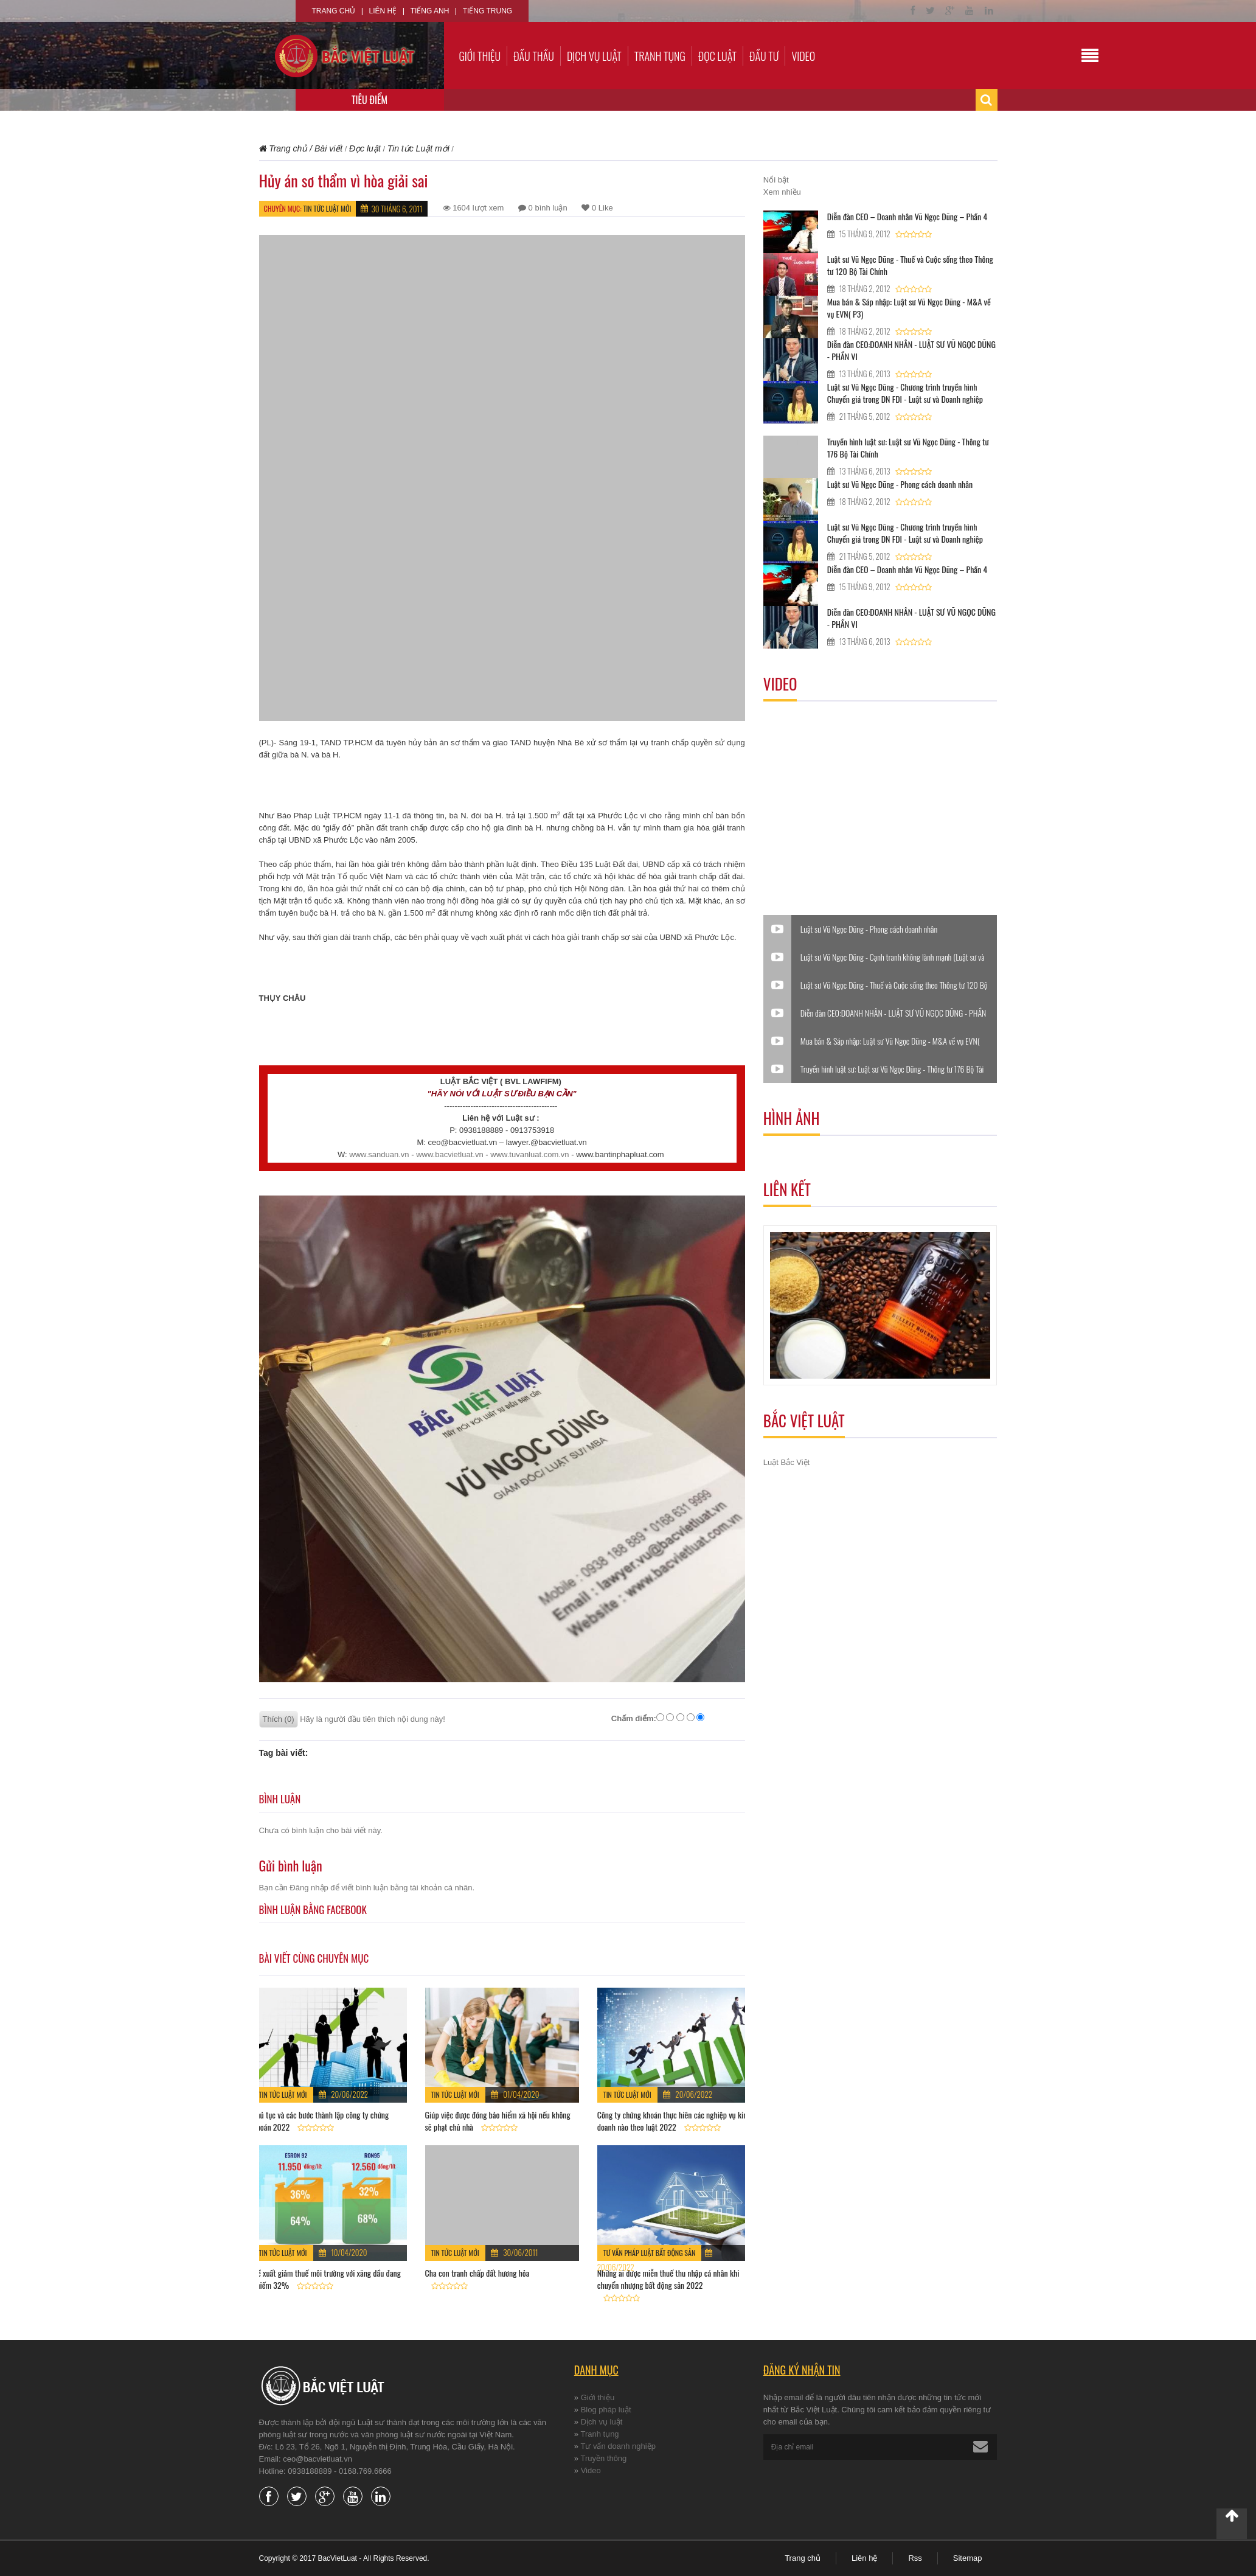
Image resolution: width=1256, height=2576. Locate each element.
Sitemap (967, 2558)
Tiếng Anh (430, 11)
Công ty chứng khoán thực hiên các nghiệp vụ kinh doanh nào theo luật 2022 (674, 2120)
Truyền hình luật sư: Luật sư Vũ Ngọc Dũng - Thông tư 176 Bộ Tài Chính (908, 447)
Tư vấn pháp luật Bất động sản (649, 2252)
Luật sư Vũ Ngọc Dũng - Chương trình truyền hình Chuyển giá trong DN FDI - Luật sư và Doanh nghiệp (905, 392)
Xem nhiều (782, 192)
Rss (914, 2558)
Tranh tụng (659, 56)
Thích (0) (278, 1719)
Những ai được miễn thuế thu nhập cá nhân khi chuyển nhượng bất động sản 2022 (668, 2278)
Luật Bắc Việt (786, 1462)
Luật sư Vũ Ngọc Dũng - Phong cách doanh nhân (900, 484)
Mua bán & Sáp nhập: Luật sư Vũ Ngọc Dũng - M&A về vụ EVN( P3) (909, 307)
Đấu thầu (533, 56)
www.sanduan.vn (379, 1154)
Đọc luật (717, 56)
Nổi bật (776, 179)
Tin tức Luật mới (327, 208)
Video (803, 56)
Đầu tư (764, 56)
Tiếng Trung (487, 11)
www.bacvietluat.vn (450, 1154)
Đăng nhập (309, 1887)
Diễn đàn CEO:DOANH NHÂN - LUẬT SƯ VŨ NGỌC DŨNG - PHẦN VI (911, 350)
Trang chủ (334, 11)
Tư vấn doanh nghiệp (617, 2446)
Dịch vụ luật (594, 56)
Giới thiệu (480, 56)
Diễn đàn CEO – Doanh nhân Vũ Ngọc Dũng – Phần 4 (907, 216)
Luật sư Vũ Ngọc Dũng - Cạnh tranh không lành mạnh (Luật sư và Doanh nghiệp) (892, 957)
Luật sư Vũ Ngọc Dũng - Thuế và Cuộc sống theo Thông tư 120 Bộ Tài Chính (910, 264)
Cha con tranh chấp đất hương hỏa (477, 2272)
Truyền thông (603, 2458)
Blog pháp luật (606, 2409)
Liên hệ (383, 11)
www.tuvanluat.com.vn (529, 1154)
